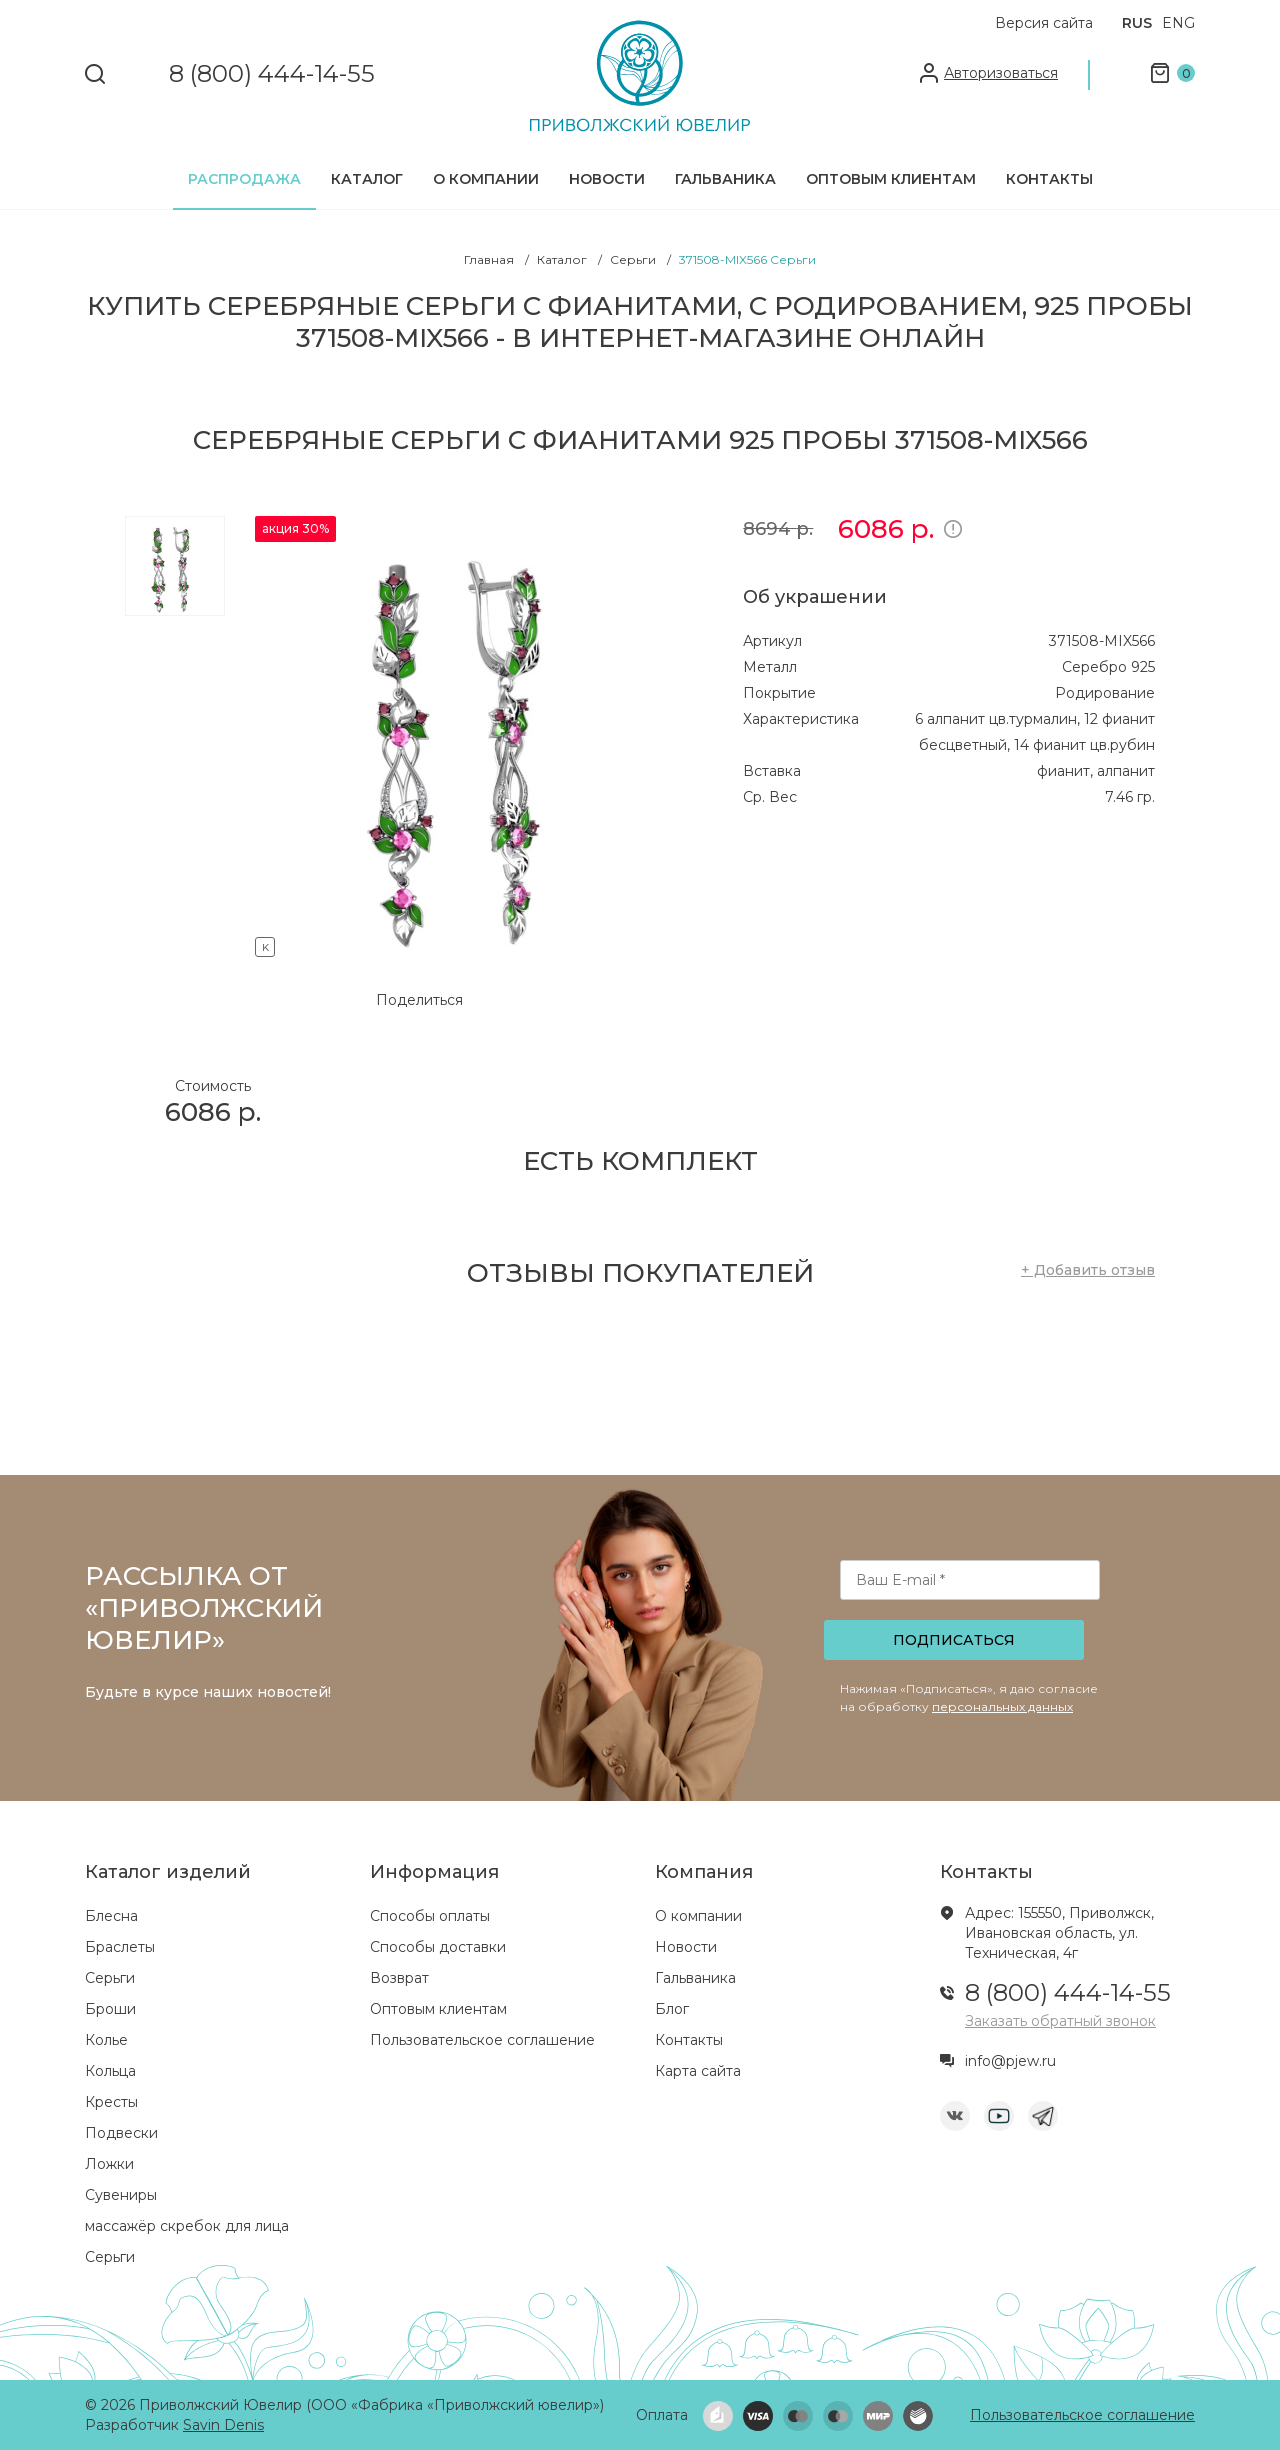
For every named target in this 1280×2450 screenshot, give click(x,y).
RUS (1137, 23)
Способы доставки (438, 1947)
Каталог (367, 179)
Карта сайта (698, 2071)
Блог (672, 2009)
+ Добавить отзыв (1088, 1270)
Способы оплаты (430, 1916)
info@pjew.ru (1010, 2061)
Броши (110, 2009)
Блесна (111, 1916)
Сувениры (121, 2195)
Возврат (399, 1978)
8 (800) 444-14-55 (272, 74)
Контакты (1049, 179)
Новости (607, 179)
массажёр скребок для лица (187, 2226)
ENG (1178, 23)
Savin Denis (223, 2425)
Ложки (109, 2164)
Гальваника (725, 179)
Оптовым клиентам (891, 179)
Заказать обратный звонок (1060, 2021)
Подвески (121, 2133)
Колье (106, 2040)
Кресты (111, 2102)
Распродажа (244, 179)
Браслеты (120, 1947)
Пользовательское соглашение (482, 2040)
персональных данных (1002, 1706)
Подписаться (954, 1640)
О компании (486, 179)
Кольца (110, 2071)
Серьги (110, 1978)
